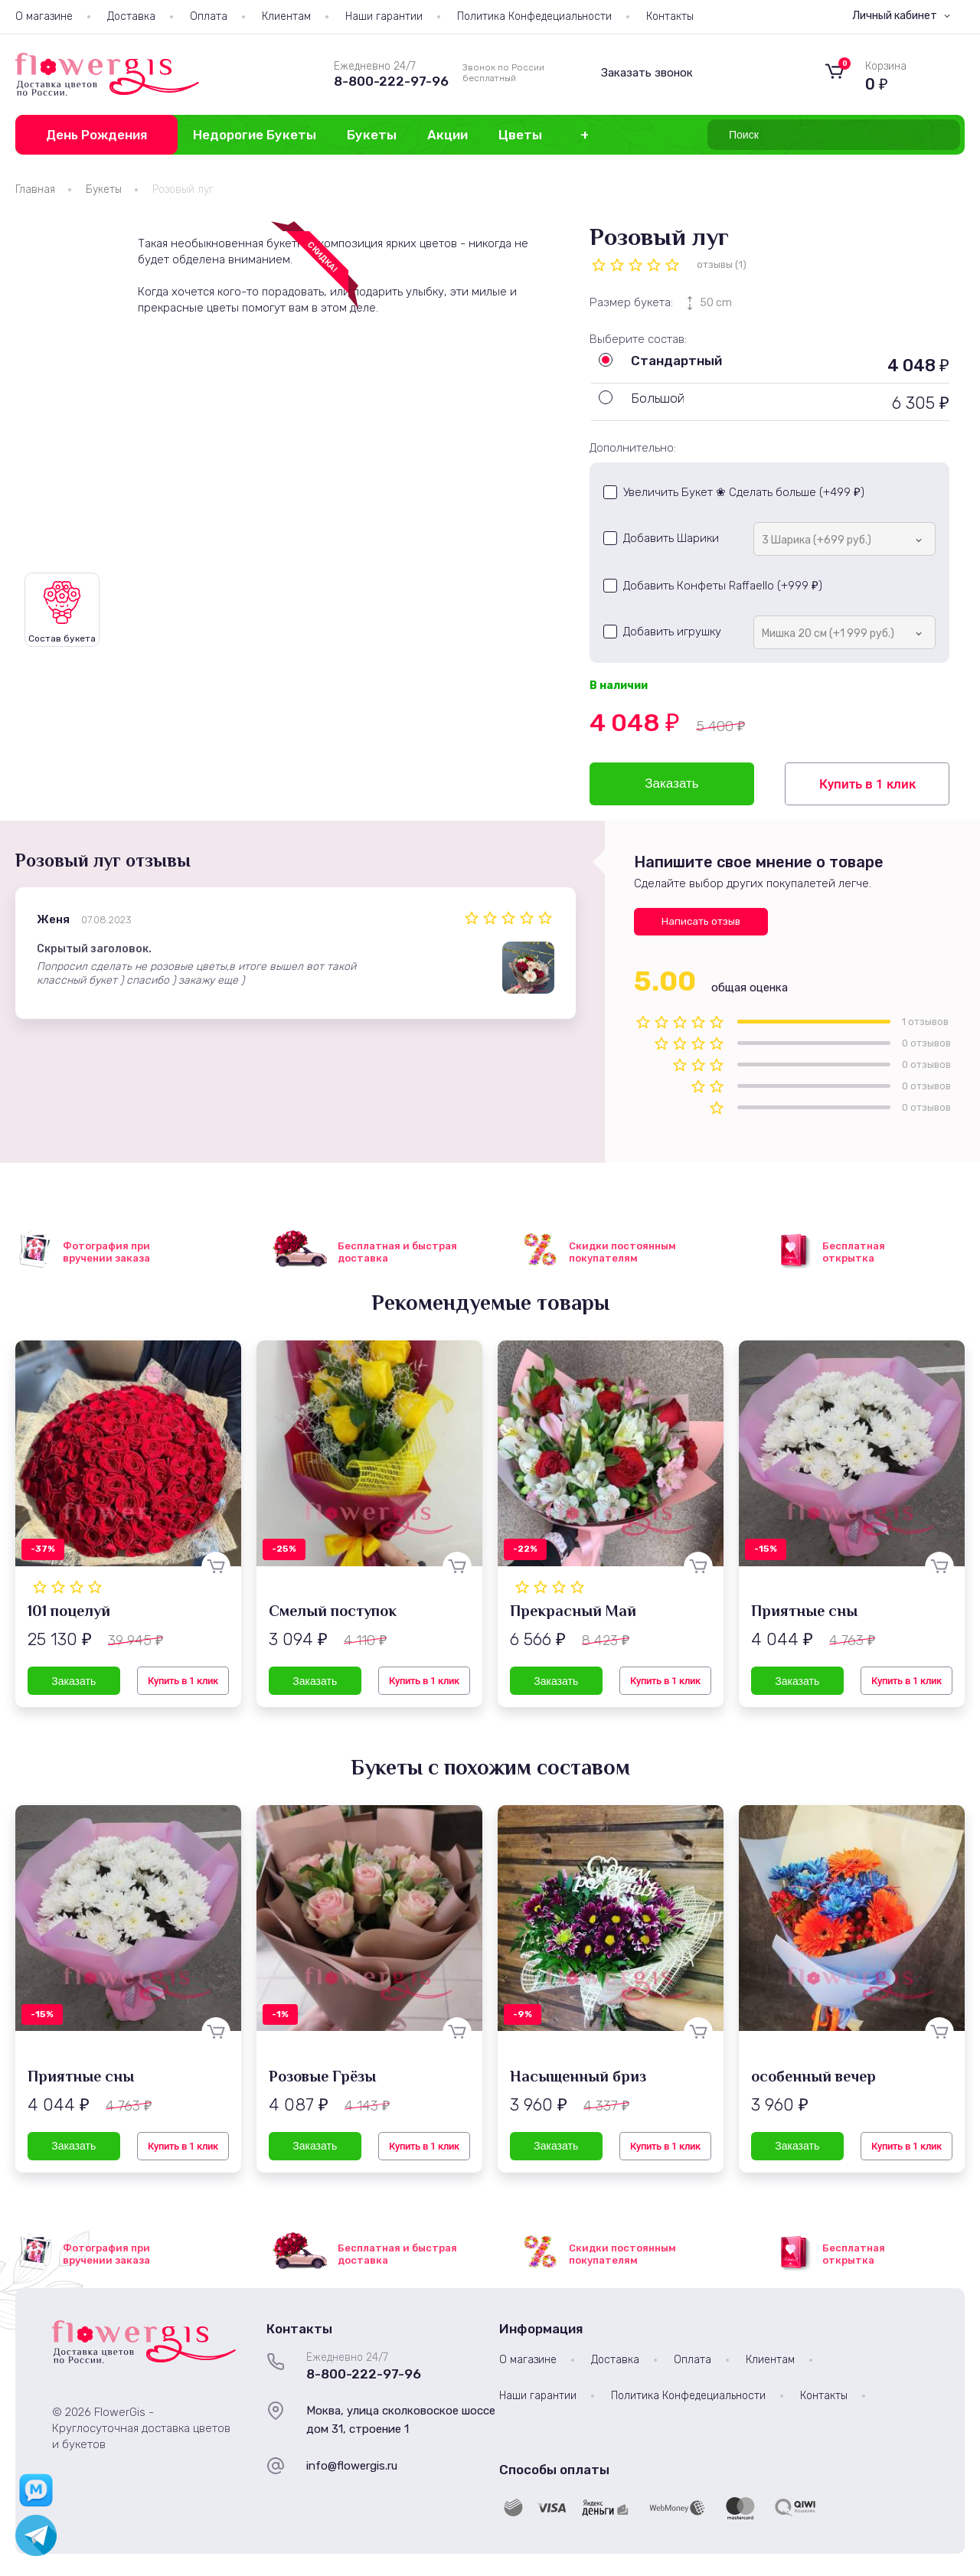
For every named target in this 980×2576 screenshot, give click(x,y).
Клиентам (286, 16)
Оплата (208, 16)
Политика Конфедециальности (534, 16)
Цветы (520, 134)
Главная (35, 189)
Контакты (670, 16)
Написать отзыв (701, 921)
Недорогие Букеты (254, 134)
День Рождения (96, 134)
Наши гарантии (384, 16)
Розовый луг (183, 189)
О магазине (44, 16)
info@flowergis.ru (351, 2466)
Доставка (131, 16)
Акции (447, 134)
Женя (53, 919)
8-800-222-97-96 (391, 81)
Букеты (372, 134)
